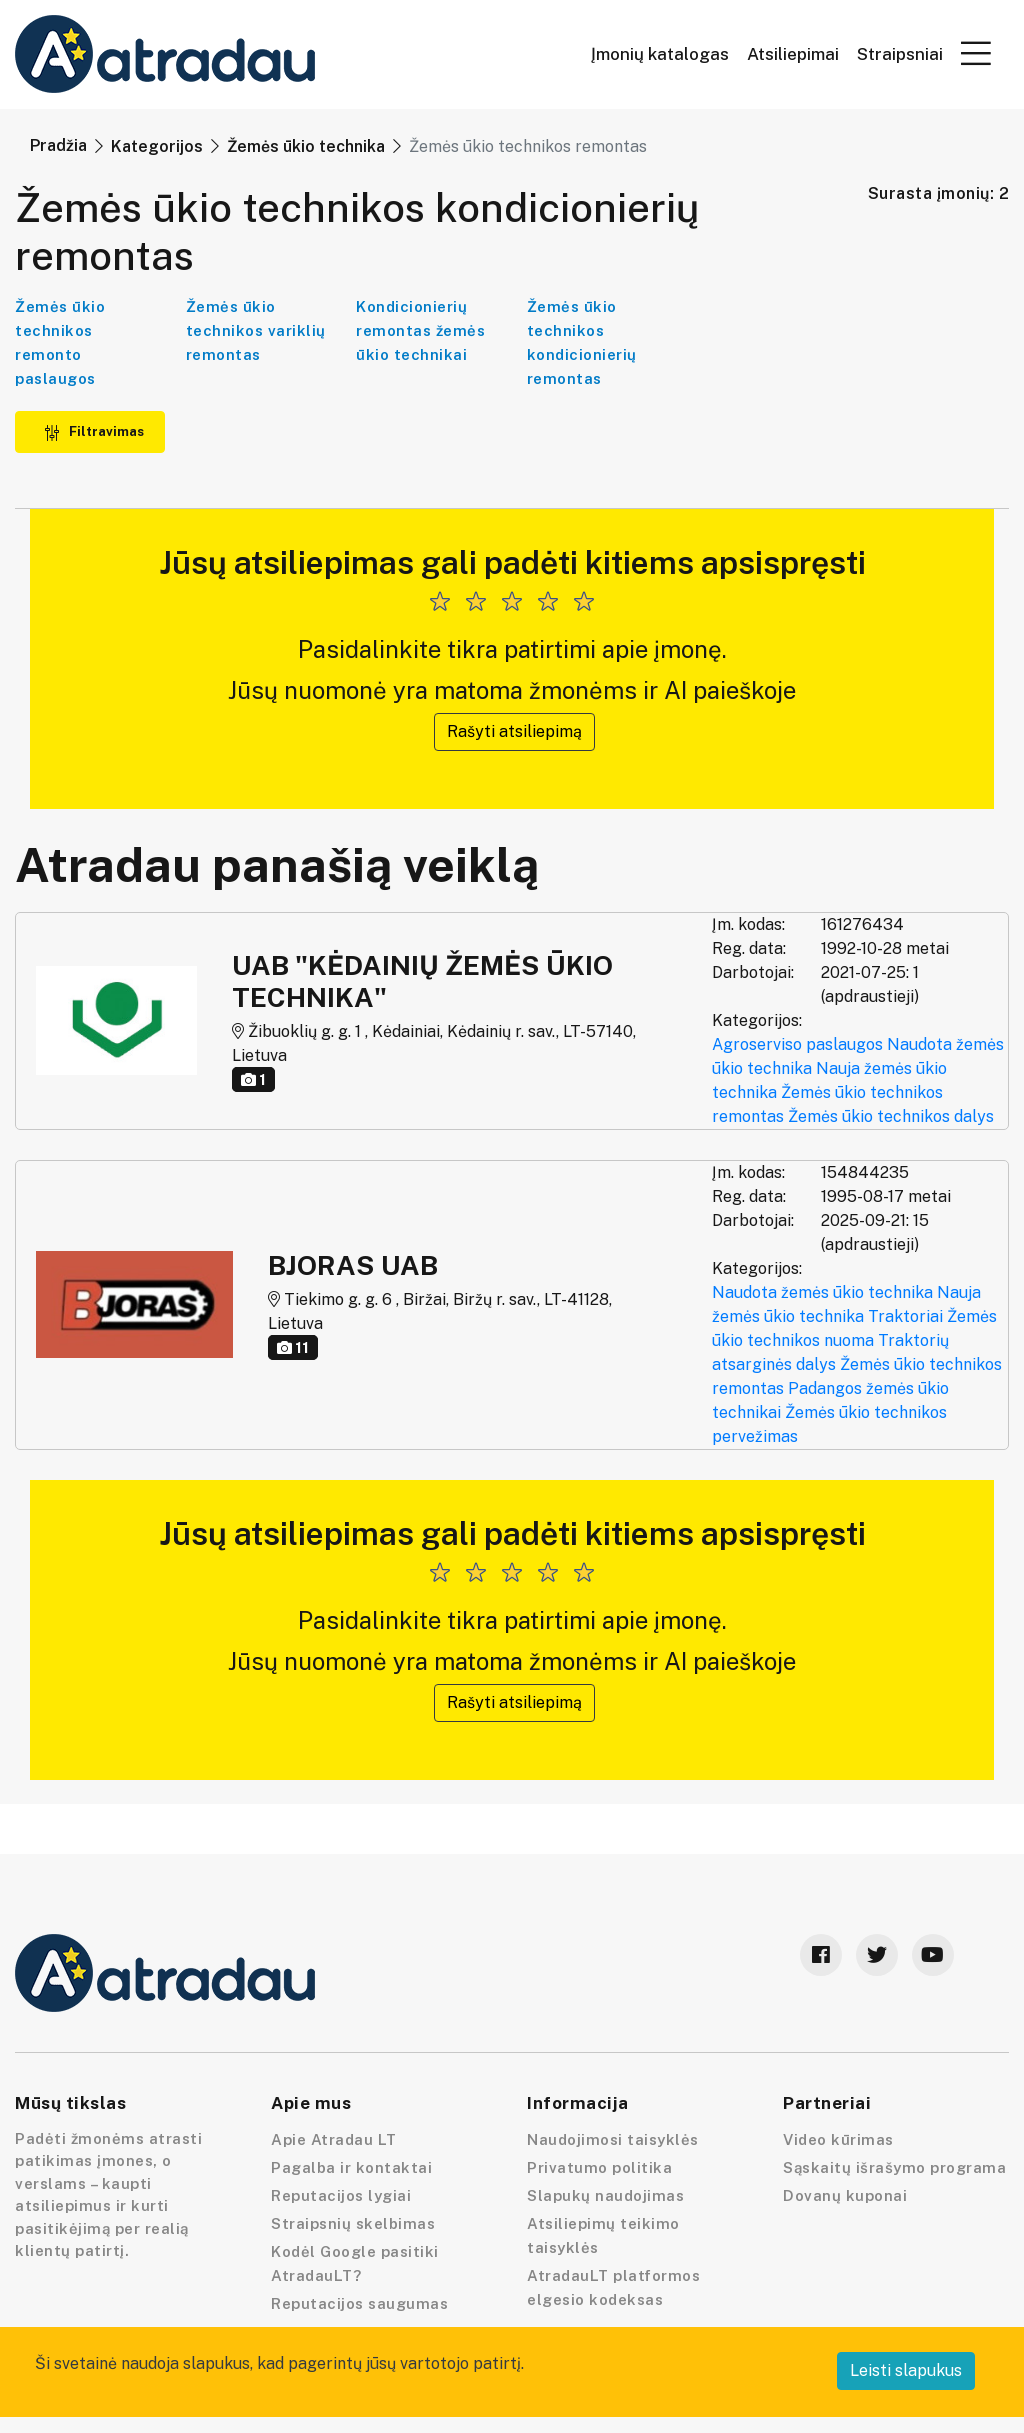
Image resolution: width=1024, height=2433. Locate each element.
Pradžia (58, 145)
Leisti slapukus (906, 2370)
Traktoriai (905, 1316)
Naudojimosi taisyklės (613, 2139)
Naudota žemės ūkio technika (822, 1292)
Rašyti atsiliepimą (514, 731)
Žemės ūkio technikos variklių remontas (256, 330)
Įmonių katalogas (660, 54)
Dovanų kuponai (845, 2195)
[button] (976, 53)
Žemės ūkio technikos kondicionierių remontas (582, 342)
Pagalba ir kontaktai (351, 2167)
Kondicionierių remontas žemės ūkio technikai (420, 330)
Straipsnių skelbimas (353, 2223)
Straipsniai (900, 54)
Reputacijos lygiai (341, 2195)
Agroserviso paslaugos (797, 1044)
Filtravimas (94, 431)
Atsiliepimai (793, 54)
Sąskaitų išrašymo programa (894, 2167)
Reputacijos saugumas (359, 2303)
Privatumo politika (599, 2167)
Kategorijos (157, 146)
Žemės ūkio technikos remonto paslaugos (60, 342)
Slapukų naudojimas (605, 2195)
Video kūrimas (838, 2139)
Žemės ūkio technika (306, 146)
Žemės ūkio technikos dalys (891, 1116)
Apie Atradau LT (334, 2139)
